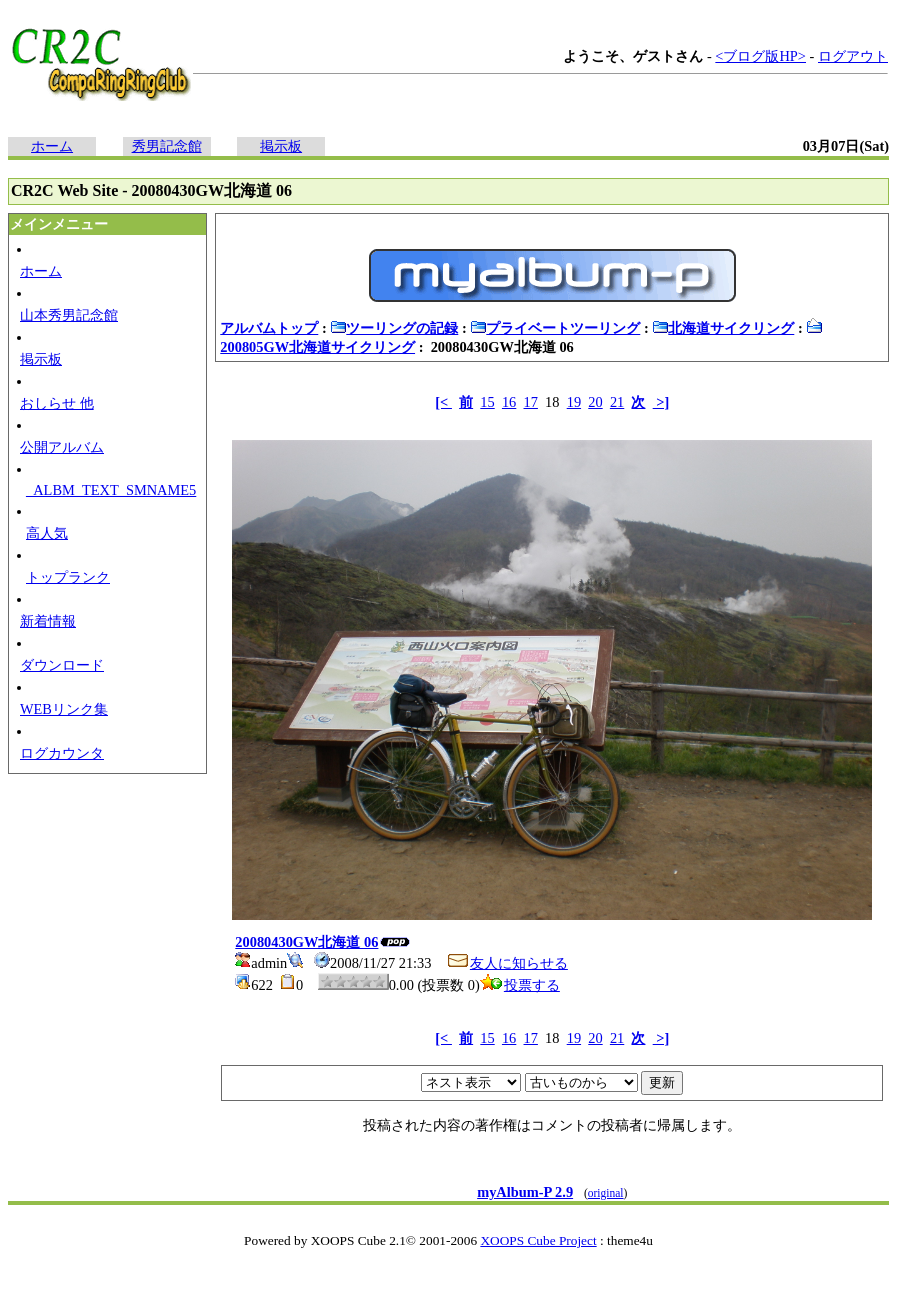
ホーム (52, 146)
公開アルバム (62, 447)
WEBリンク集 (64, 709)
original (606, 1193)
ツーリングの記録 (394, 328)
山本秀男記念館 (69, 315)
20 (595, 402)
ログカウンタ (62, 753)
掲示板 (281, 146)
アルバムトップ (269, 328)
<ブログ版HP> (760, 56)
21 (617, 402)
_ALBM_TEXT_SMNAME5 (111, 490)
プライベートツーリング (555, 328)
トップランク (68, 577)
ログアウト (853, 56)
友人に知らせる (507, 963)
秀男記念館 (167, 146)
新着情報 (48, 621)
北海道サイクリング (723, 328)
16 (509, 402)
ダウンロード (62, 665)
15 (487, 402)
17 (531, 402)
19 (574, 402)
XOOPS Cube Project (538, 1240)
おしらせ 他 (57, 403)
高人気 (47, 533)
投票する (520, 985)
